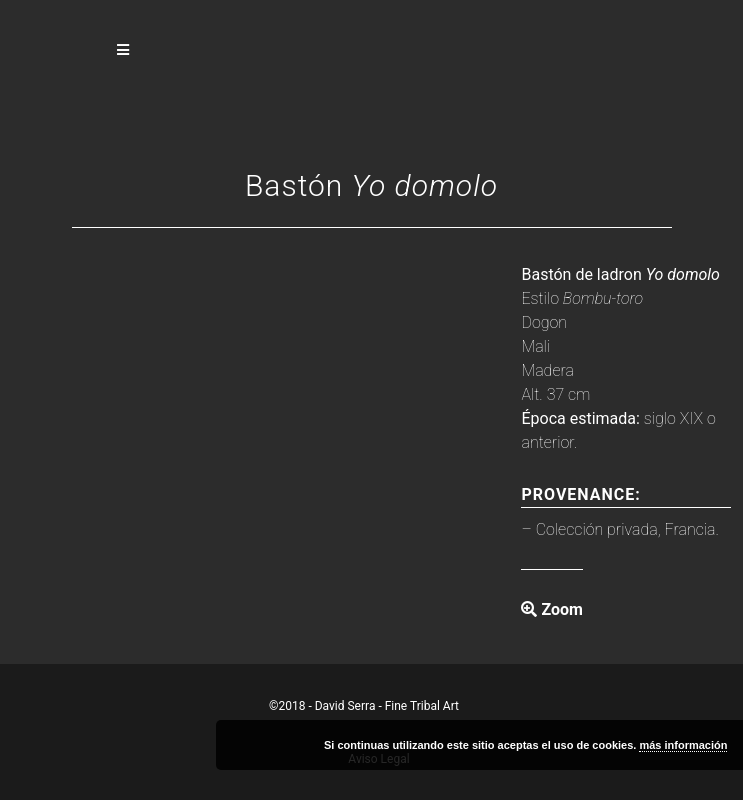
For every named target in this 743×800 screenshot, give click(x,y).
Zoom (551, 609)
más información (683, 745)
